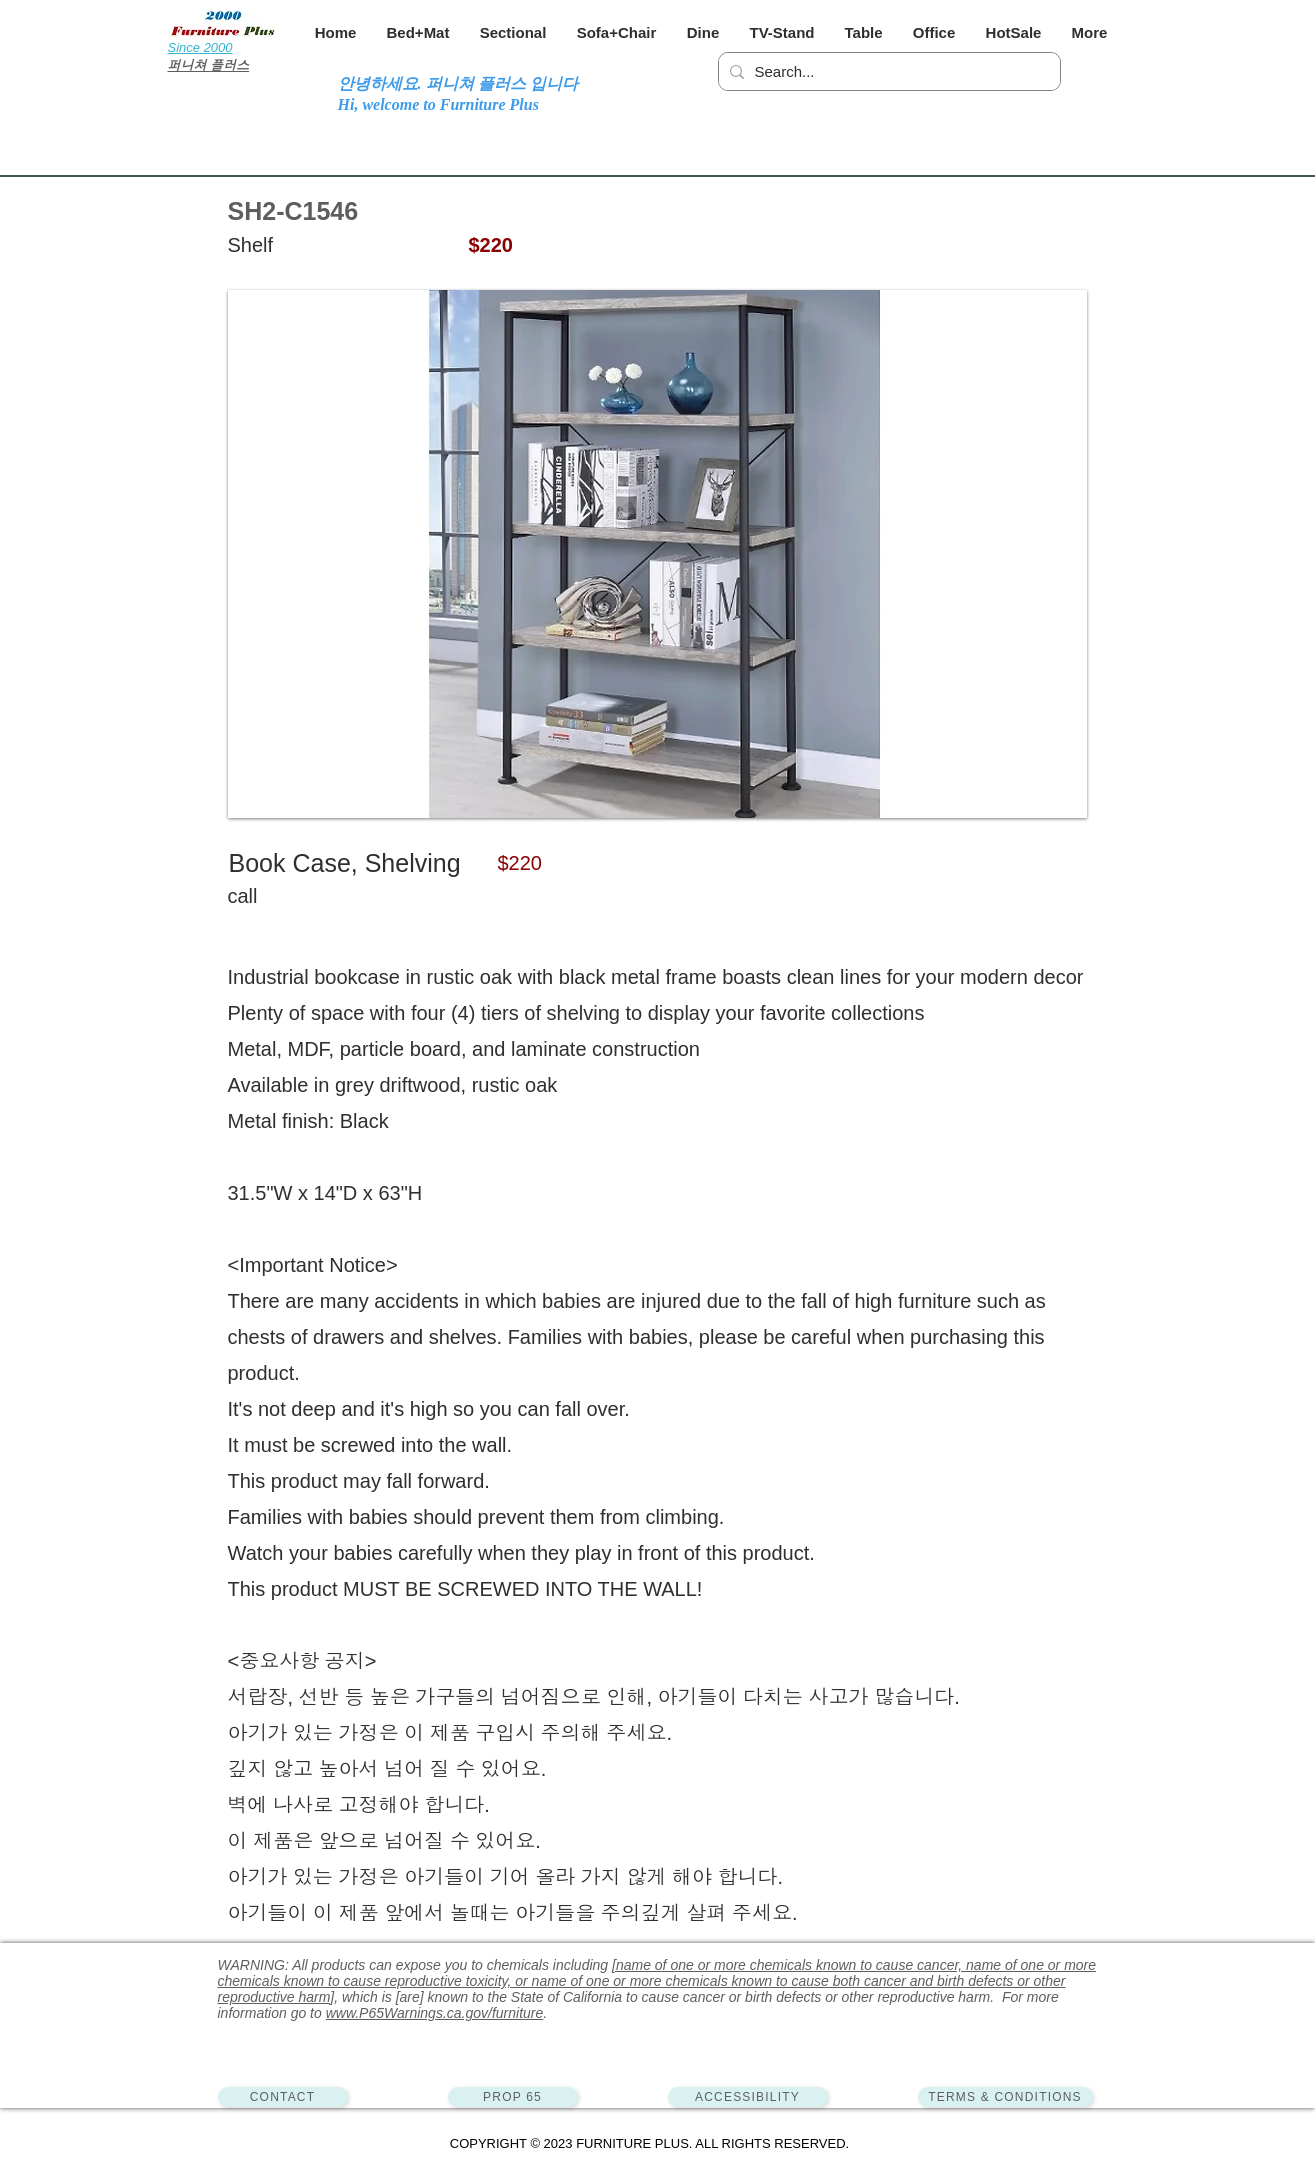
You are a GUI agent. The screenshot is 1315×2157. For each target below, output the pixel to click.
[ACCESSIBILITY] (748, 2097)
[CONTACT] (283, 2097)
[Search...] (886, 71)
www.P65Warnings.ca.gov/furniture (435, 2013)
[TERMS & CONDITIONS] (1005, 2097)
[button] (418, 32)
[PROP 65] (513, 2097)
